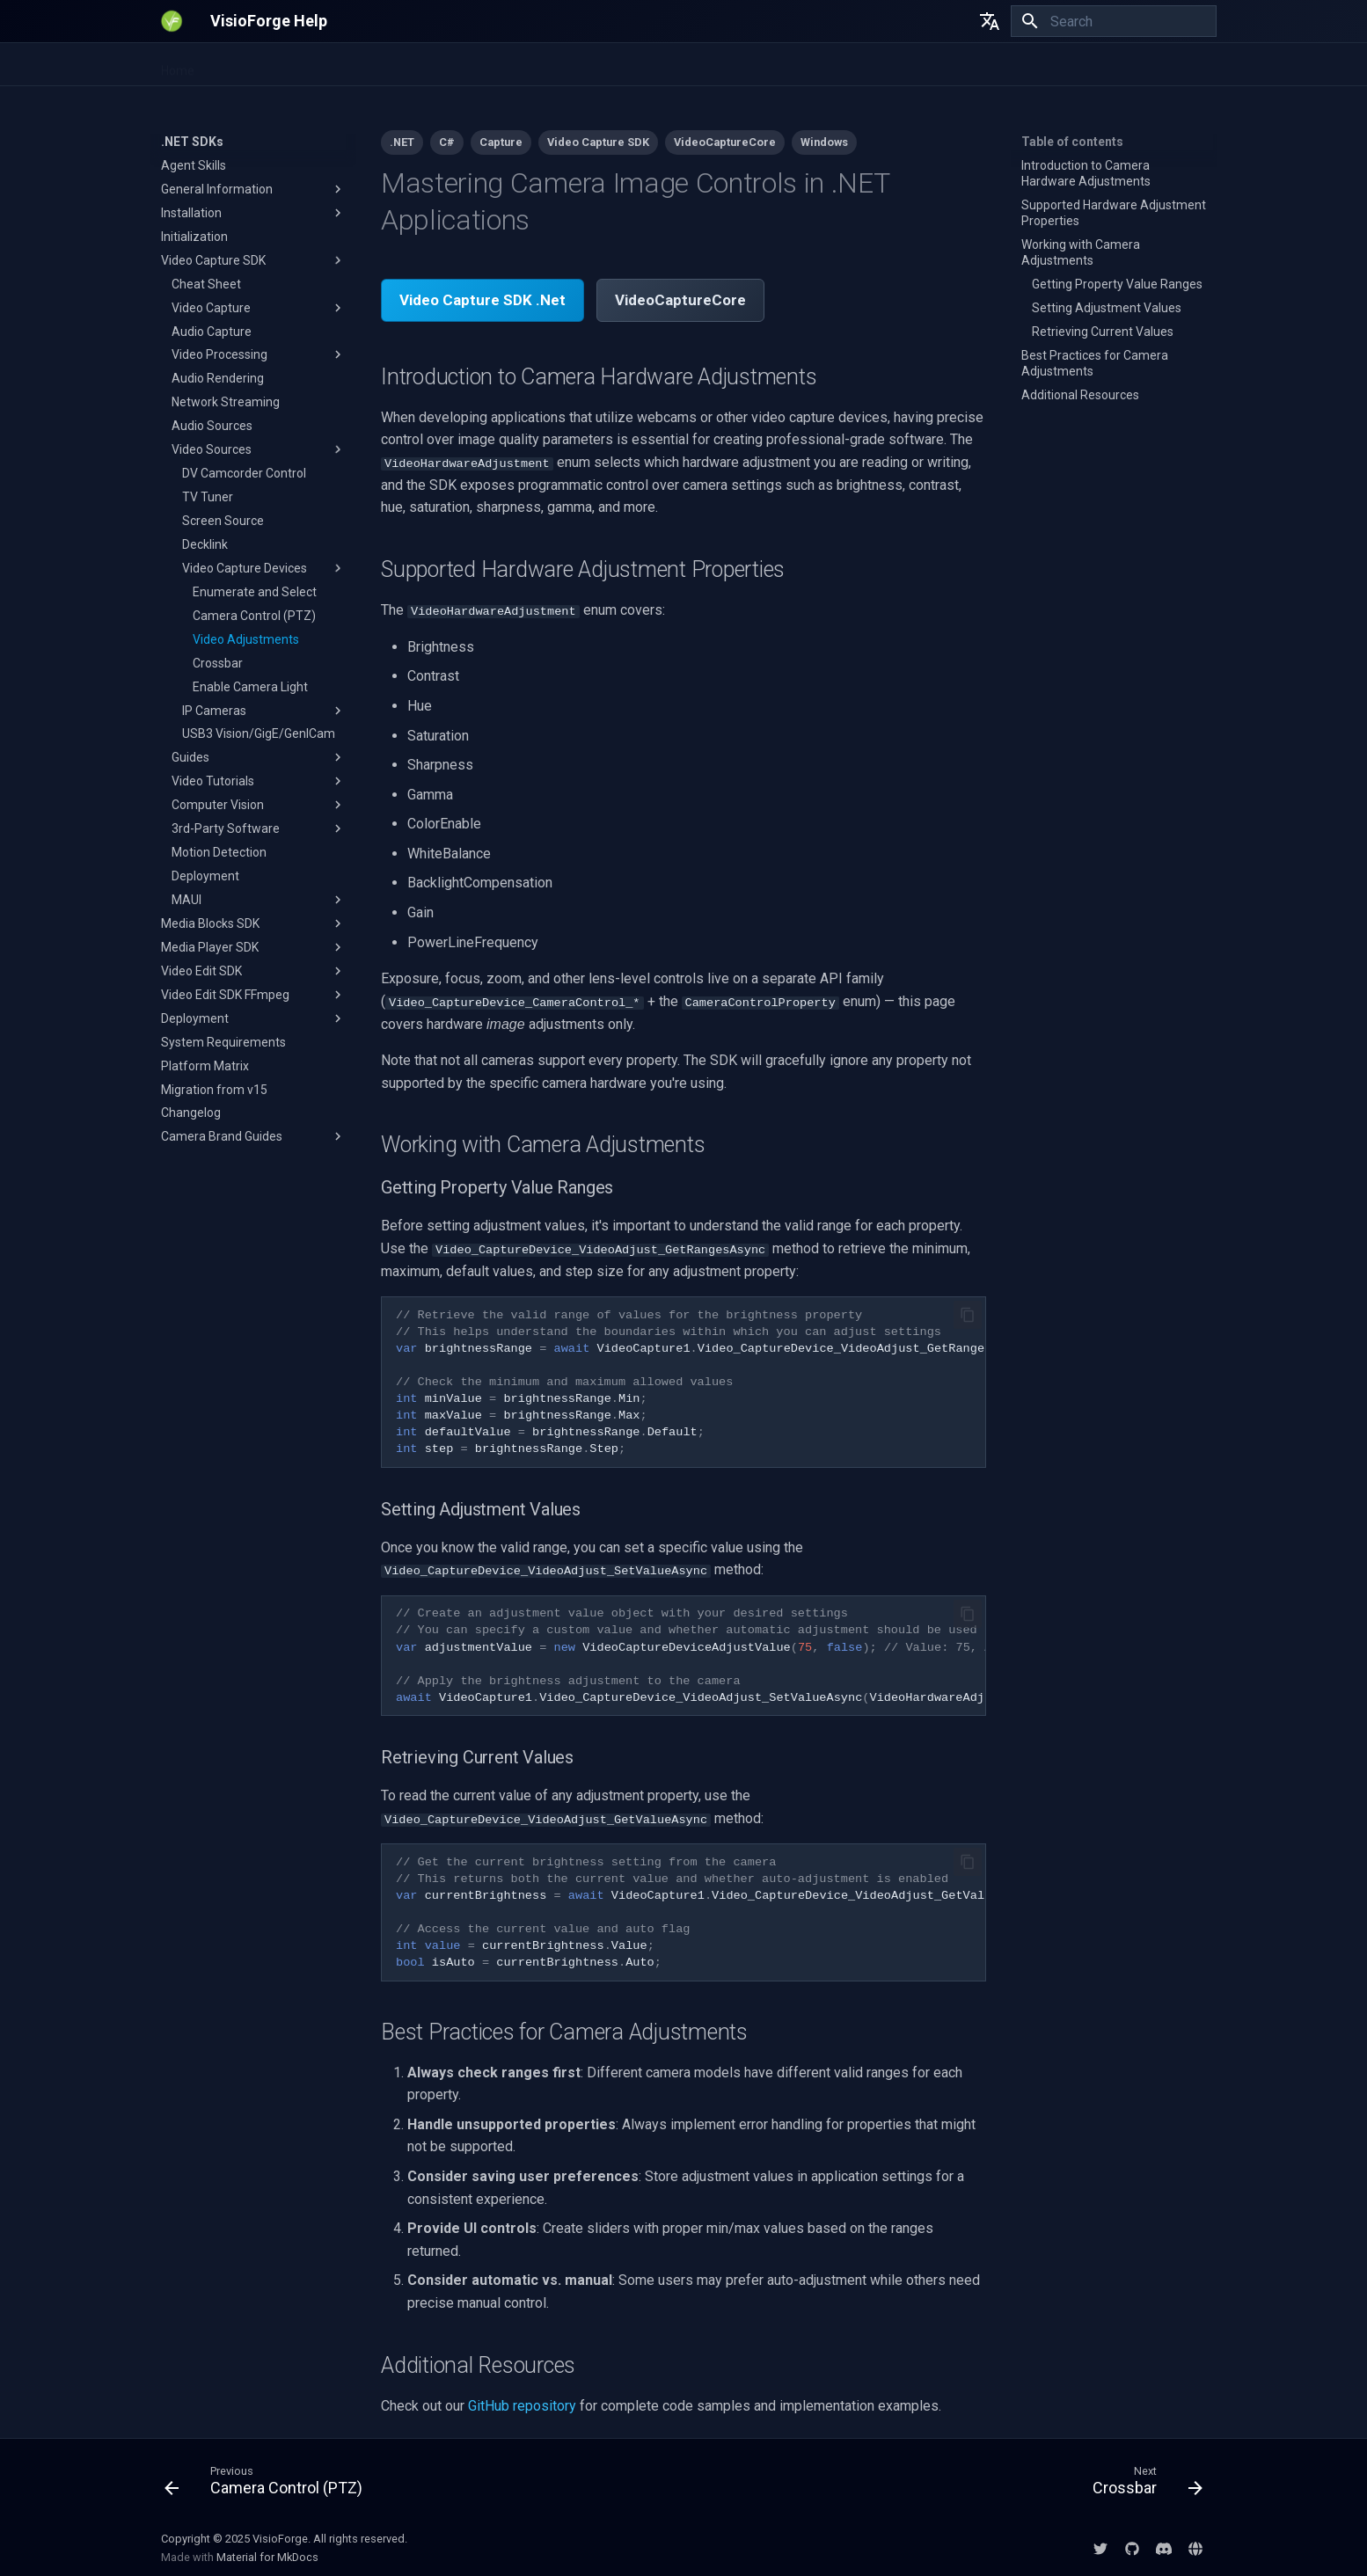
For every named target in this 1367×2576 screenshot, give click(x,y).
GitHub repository (522, 2405)
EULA (857, 65)
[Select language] (989, 21)
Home (177, 65)
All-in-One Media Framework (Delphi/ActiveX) (577, 65)
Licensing (919, 65)
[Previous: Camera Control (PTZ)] (268, 2483)
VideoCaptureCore (680, 300)
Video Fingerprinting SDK (362, 65)
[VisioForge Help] (171, 21)
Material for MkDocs (267, 2556)
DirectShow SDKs (773, 65)
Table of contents (1072, 142)
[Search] (1114, 21)
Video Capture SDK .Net (482, 300)
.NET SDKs (244, 65)
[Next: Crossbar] (1142, 2483)
